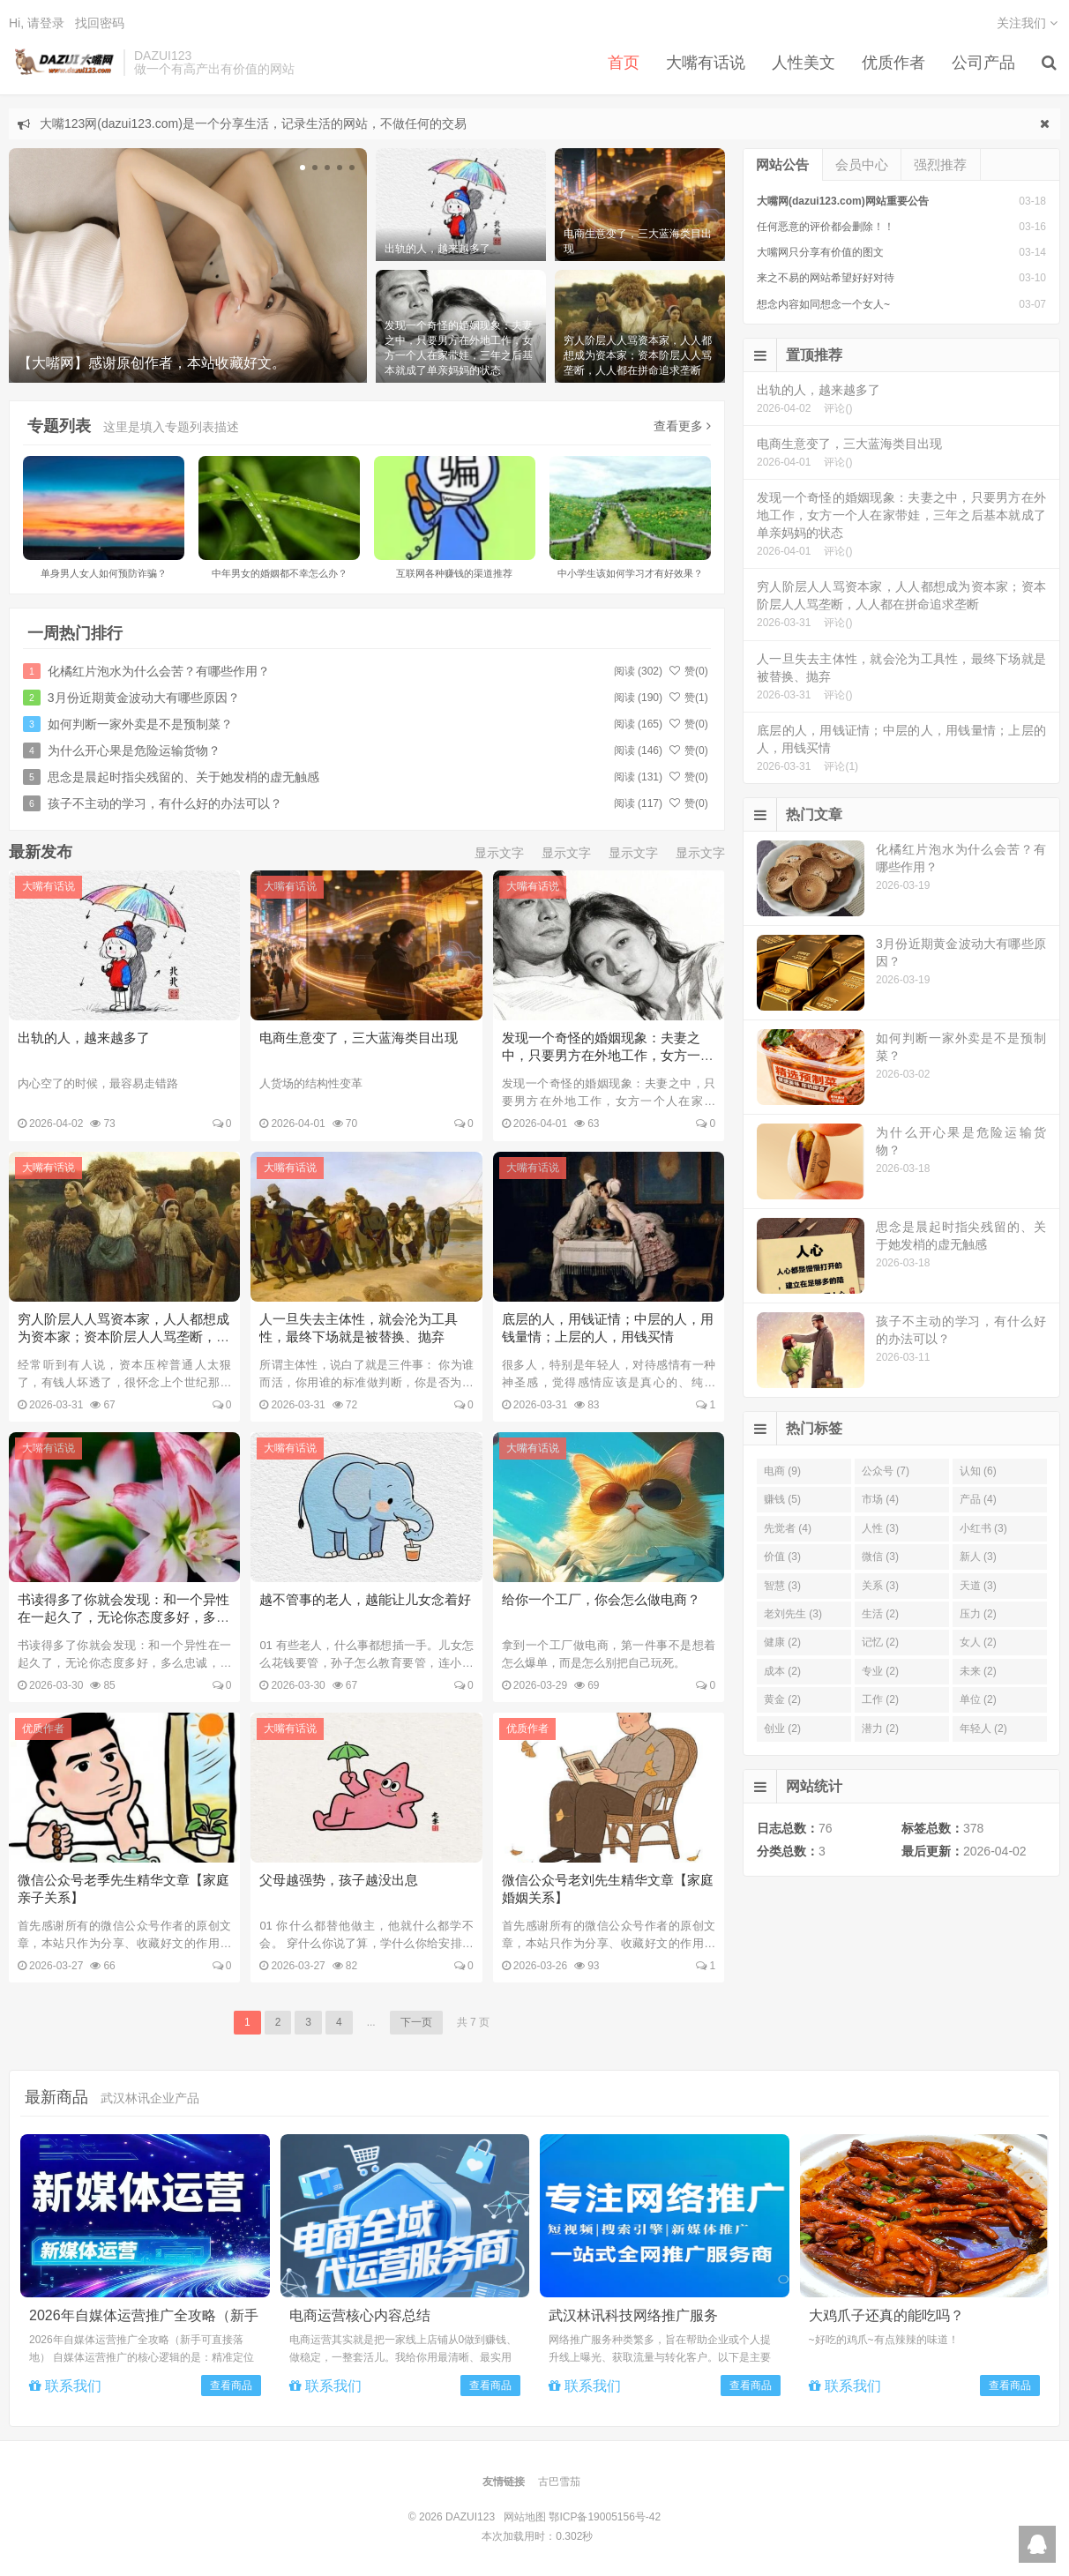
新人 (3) (978, 1556)
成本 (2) (782, 1671)
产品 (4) (978, 1499)
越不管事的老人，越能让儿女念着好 (365, 1599)
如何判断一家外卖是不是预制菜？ (140, 724)
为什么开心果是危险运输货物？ (134, 750)
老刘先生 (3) (793, 1614)
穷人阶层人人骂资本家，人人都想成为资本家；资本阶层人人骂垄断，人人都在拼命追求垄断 (123, 1336)
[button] (302, 167)
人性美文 (803, 62)
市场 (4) (880, 1499)
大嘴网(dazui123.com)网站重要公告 (843, 201)
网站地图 (525, 2517)
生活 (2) (880, 1614)
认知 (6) (978, 1471)
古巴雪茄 (559, 2481)
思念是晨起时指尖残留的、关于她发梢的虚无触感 (183, 777)
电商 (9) (782, 1471)
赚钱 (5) (782, 1499)
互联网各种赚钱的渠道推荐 (454, 573)
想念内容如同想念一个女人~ (823, 304)
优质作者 (893, 62)
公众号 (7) (885, 1471)
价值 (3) (782, 1556)
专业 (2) (880, 1671)
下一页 (416, 2022)
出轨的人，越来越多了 (84, 1037)
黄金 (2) (782, 1699)
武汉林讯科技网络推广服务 (633, 2315)
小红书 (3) (983, 1528)
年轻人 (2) (983, 1728)
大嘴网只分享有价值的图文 (820, 252)
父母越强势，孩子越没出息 (338, 1879)
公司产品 (983, 62)
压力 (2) (978, 1614)
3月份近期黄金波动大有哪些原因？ (144, 698)
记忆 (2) (880, 1642)
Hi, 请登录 (36, 23)
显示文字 (499, 853)
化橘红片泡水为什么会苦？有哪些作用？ (159, 671)
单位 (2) (978, 1699)
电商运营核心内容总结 (359, 2315)
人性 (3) (880, 1528)
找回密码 (99, 23)
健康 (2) (782, 1642)
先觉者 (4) (787, 1528)
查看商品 (231, 2385)
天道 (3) (978, 1585)
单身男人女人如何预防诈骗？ (104, 573)
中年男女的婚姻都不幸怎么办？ (280, 573)
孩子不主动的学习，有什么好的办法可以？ (165, 803)
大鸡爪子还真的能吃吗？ (886, 2315)
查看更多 (682, 426)
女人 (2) (978, 1642)
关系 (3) (880, 1585)
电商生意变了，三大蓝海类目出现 (358, 1037)
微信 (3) (880, 1556)
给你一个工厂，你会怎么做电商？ (601, 1599)
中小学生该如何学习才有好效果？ (630, 573)
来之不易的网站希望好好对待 (825, 278)
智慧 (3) (782, 1585)
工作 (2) (880, 1699)
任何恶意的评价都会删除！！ (825, 226)
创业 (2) (782, 1728)
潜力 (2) (880, 1728)
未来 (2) (978, 1671)
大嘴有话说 (705, 62)
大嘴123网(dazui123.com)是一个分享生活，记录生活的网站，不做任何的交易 (253, 123)
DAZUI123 (62, 63)
